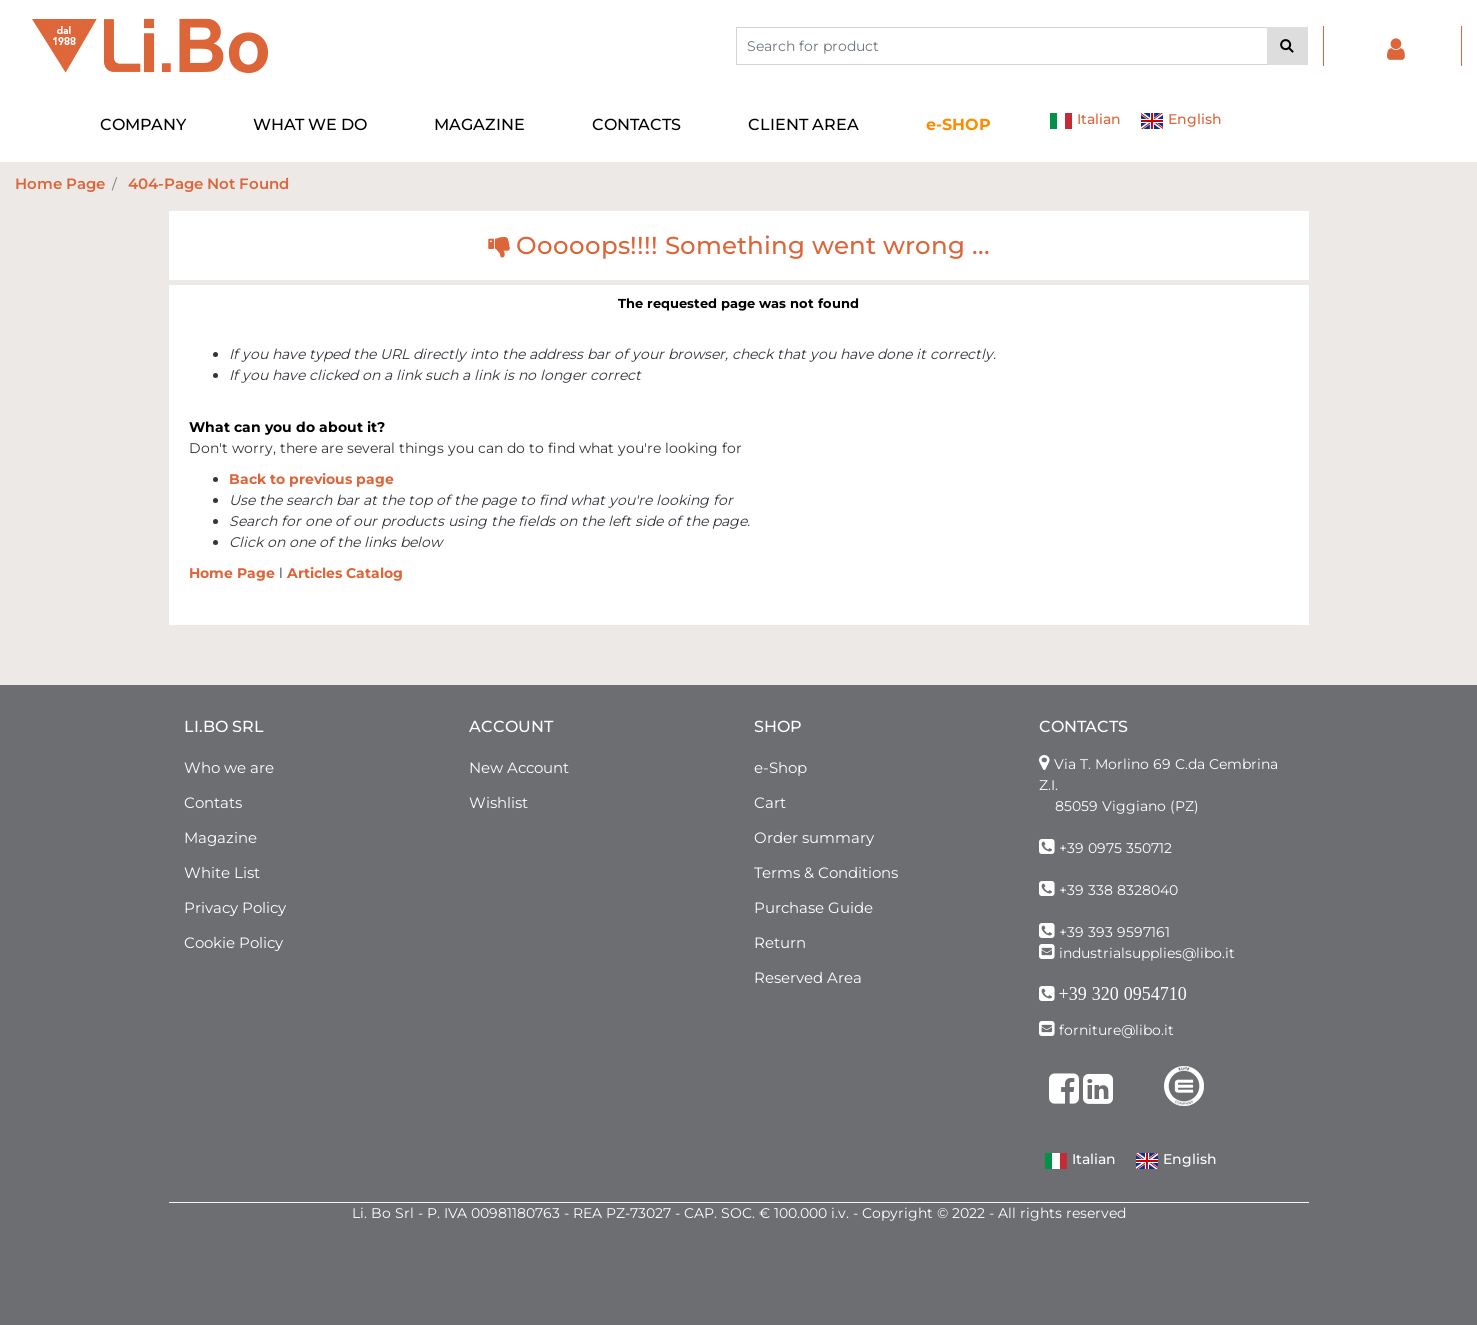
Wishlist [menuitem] (498, 802)
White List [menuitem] (222, 872)
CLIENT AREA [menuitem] (803, 124)
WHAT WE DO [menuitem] (310, 124)
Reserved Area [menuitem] (808, 977)
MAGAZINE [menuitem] (479, 124)
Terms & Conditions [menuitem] (826, 872)
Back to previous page (311, 479)
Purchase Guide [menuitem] (813, 907)
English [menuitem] (1181, 121)
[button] (1287, 46)
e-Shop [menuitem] (780, 767)
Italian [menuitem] (1085, 121)
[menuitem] (959, 125)
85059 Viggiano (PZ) (1127, 806)
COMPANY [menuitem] (143, 124)
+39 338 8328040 (1118, 890)
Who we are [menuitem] (229, 767)
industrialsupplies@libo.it (1147, 953)
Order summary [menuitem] (814, 837)
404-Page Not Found (208, 183)
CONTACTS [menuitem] (636, 124)
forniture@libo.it (1116, 1030)
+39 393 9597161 (1114, 932)
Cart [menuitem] (770, 802)
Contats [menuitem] (213, 802)
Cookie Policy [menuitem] (233, 942)
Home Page (60, 183)
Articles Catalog (345, 573)
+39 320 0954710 (1123, 994)
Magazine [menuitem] (220, 837)
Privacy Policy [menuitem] (235, 907)
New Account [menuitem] (519, 767)
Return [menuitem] (780, 942)
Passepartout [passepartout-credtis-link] (782, 1314)
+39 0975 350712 (1115, 848)
